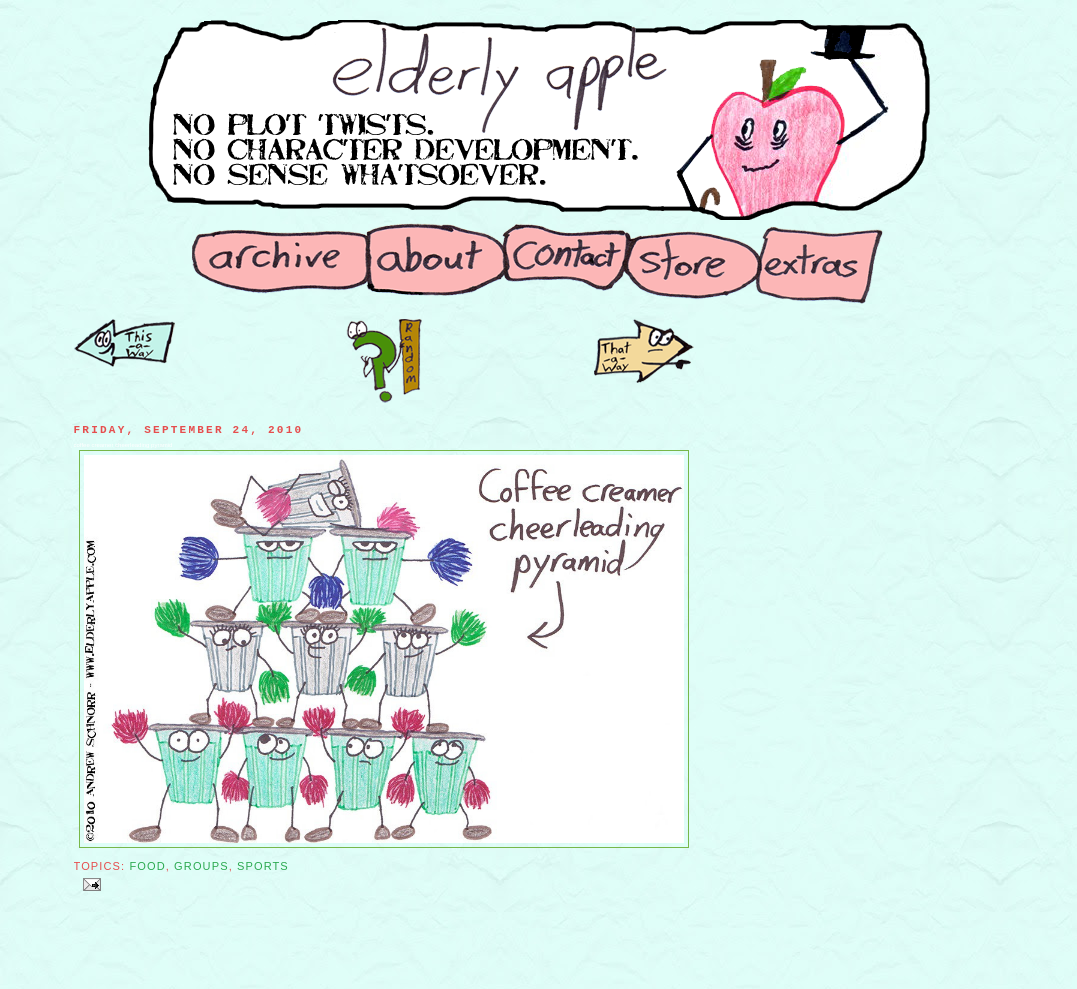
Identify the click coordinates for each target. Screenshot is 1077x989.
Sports (263, 866)
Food (147, 866)
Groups (201, 866)
